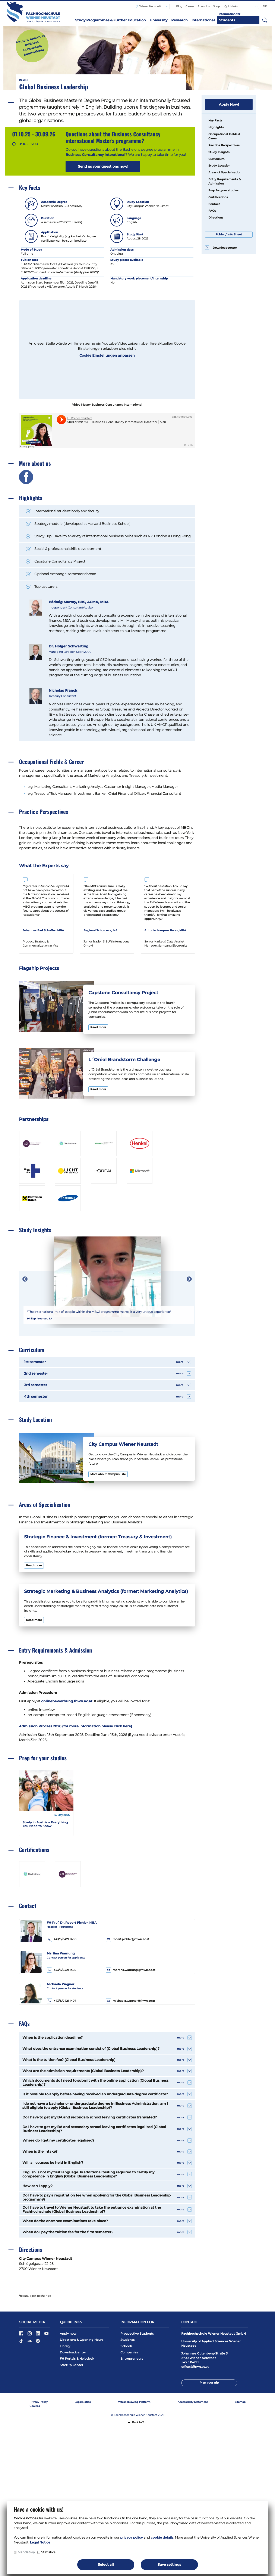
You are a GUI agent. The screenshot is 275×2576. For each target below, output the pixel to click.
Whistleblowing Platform (134, 2419)
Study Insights (219, 152)
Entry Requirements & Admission (224, 181)
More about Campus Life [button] (108, 1491)
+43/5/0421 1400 (61, 1956)
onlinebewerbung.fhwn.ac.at (66, 1718)
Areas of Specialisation (224, 172)
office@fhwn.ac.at (195, 2384)
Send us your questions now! (103, 166)
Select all (106, 2565)
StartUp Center (71, 2382)
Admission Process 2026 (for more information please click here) (75, 1743)
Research (179, 20)
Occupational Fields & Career (224, 136)
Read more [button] (98, 1027)
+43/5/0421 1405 (61, 1987)
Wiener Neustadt (148, 6)
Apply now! (68, 2350)
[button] (264, 20)
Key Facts (215, 120)
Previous (25, 1287)
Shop (216, 6)
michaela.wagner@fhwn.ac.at (134, 2018)
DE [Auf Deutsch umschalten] (265, 6)
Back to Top (137, 2439)
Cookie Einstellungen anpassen (107, 355)
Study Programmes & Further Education (110, 20)
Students (227, 20)
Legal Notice (40, 2542)
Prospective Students (137, 2350)
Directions (215, 217)
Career (190, 6)
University (158, 20)
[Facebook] (21, 2352)
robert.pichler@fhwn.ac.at (131, 1956)
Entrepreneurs (131, 2376)
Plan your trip (209, 2400)
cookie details (162, 2537)
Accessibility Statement (193, 2419)
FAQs (212, 210)
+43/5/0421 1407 (61, 2018)
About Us (203, 6)
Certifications (218, 197)
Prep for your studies (223, 190)
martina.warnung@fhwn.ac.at (134, 1987)
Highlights (216, 127)
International (203, 20)
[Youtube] (46, 2352)
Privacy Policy (38, 2419)
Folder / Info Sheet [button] (229, 234)
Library (65, 2363)
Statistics (48, 2552)
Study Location (219, 165)
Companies (129, 2369)
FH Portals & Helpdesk (77, 2376)
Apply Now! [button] (229, 104)
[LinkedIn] (38, 2352)
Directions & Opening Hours (81, 2357)
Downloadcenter (73, 2369)
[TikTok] (21, 2359)
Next (189, 1287)
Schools (126, 2363)
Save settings (169, 2565)
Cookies (34, 2423)
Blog (179, 6)
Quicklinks (231, 6)
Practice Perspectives (224, 145)
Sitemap (240, 2419)
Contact (214, 204)
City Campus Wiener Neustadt (147, 206)
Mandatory (26, 2552)
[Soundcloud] (30, 2359)
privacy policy (131, 2537)
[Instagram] (30, 2352)
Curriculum (216, 159)
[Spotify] (38, 2359)
